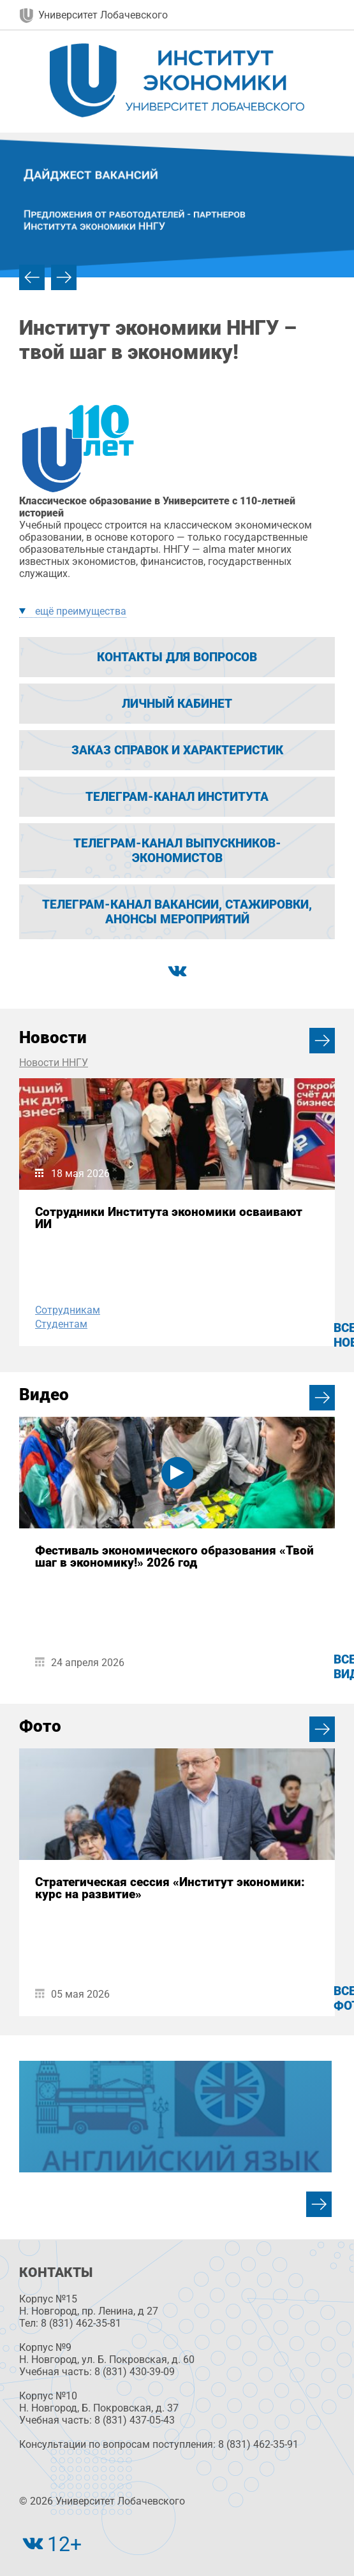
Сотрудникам (67, 1310)
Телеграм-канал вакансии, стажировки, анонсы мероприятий (177, 911)
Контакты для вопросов (177, 657)
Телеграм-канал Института (177, 796)
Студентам (61, 1324)
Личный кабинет (177, 703)
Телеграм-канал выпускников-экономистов (177, 850)
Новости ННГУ (53, 1063)
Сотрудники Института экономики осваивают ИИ (168, 1218)
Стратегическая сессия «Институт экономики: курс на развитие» (170, 1888)
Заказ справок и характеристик (177, 750)
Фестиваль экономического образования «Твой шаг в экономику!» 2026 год (174, 1556)
